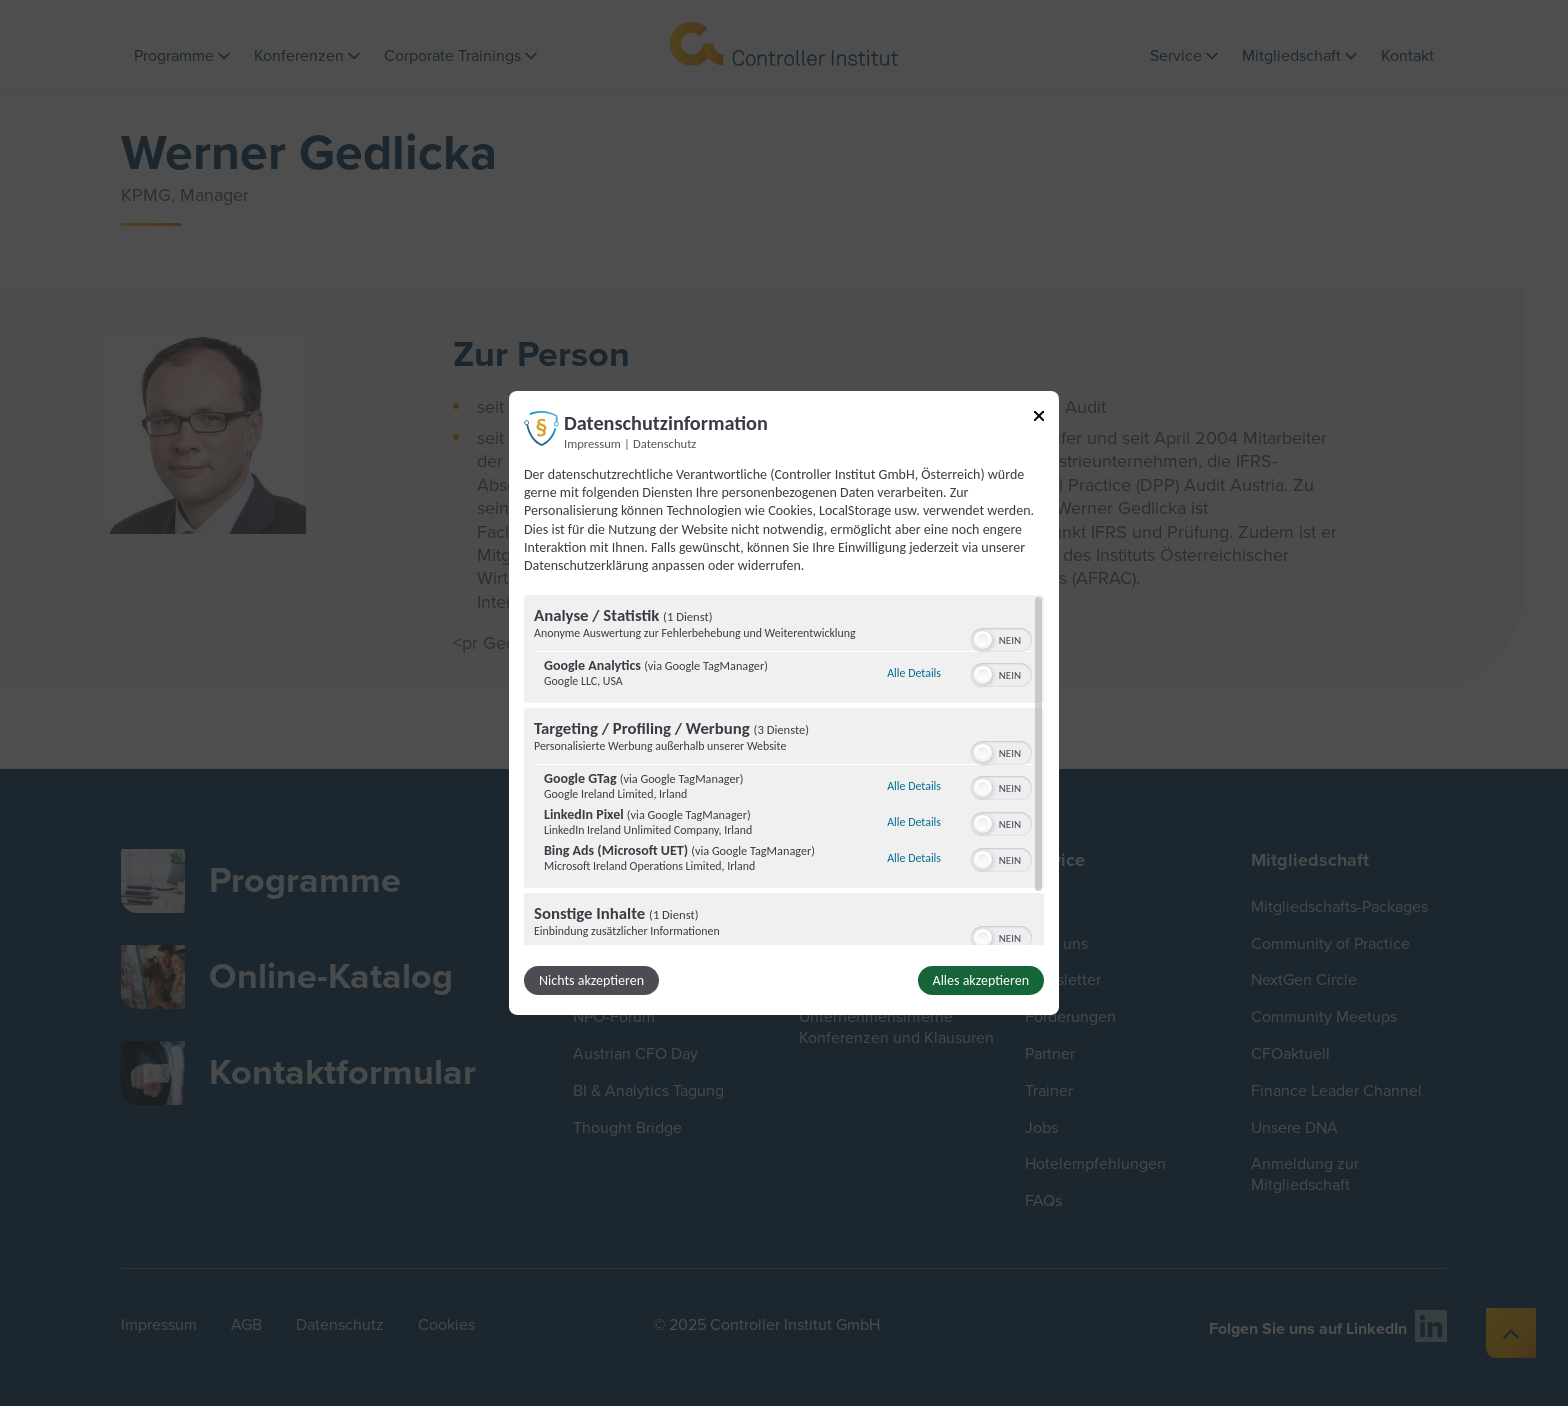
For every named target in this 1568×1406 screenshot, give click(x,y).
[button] (983, 640)
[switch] (1001, 638)
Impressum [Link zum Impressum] (592, 443)
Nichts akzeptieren (591, 980)
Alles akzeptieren (981, 980)
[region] (784, 770)
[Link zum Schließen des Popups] (1039, 419)
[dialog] (784, 703)
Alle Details (914, 673)
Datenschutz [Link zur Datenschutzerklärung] (664, 443)
